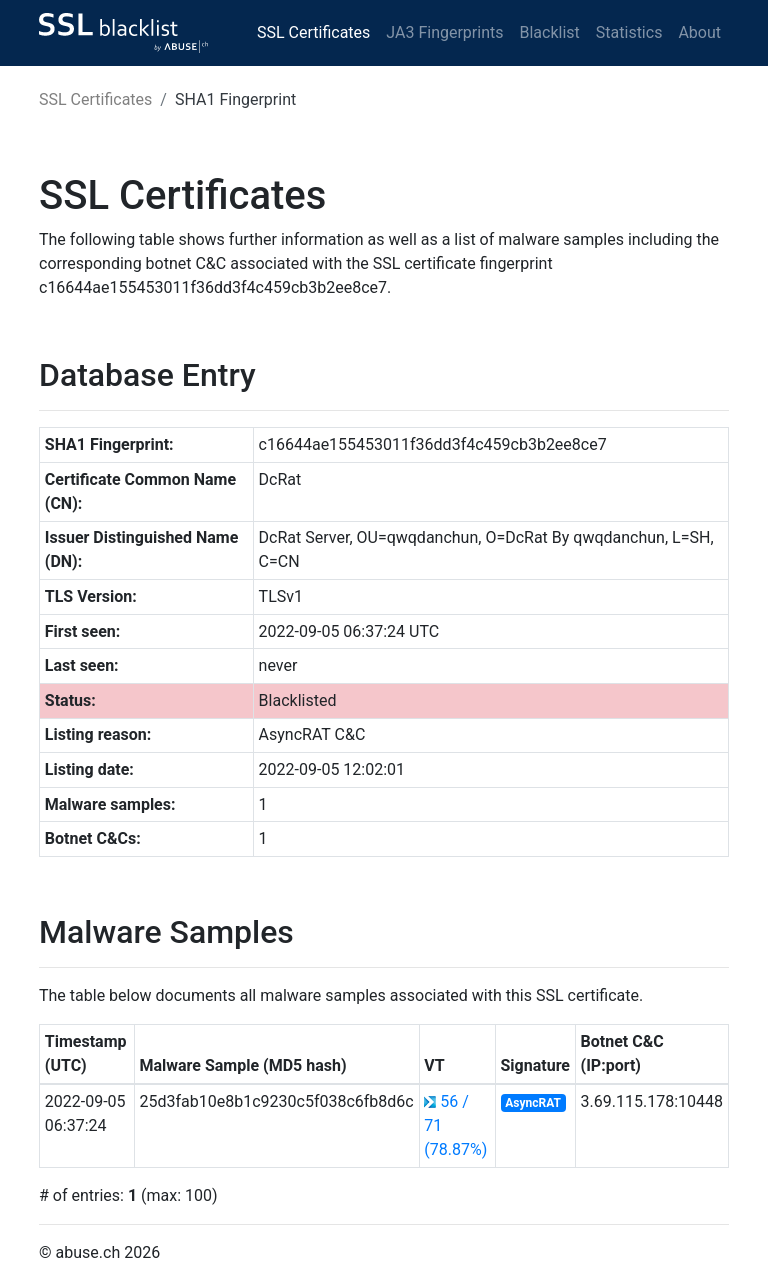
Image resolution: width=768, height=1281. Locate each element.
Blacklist (549, 32)
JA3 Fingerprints (444, 32)
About (699, 32)
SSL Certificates (313, 32)
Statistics (629, 32)
